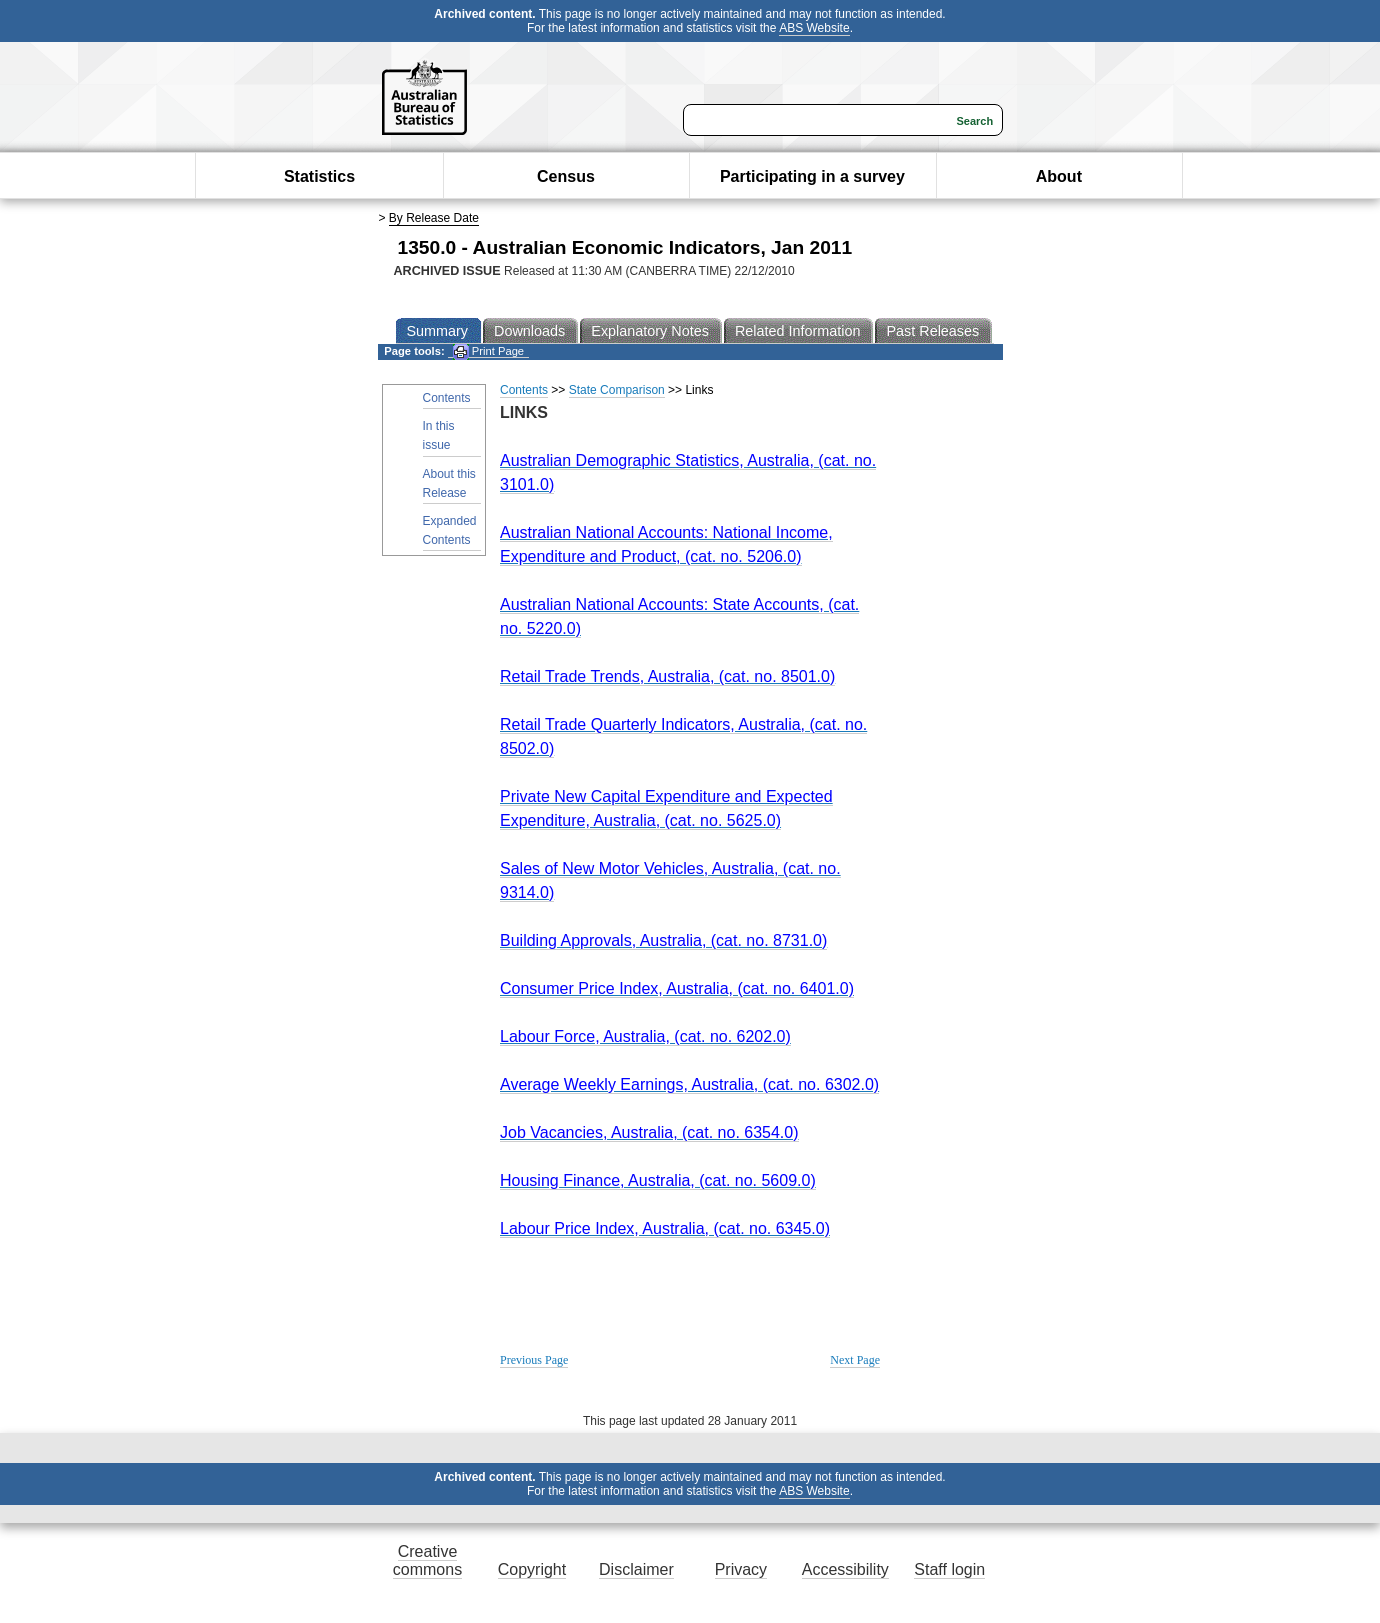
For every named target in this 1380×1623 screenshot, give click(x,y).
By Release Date (434, 218)
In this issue (439, 435)
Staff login (949, 1569)
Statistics (319, 176)
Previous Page (534, 1360)
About (1059, 176)
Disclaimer (636, 1569)
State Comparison (617, 390)
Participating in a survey (812, 176)
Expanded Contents (450, 530)
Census (566, 176)
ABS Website (814, 28)
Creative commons (427, 1560)
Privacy (741, 1569)
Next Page (855, 1360)
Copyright (532, 1569)
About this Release (449, 483)
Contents (447, 398)
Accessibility (845, 1569)
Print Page (488, 351)
